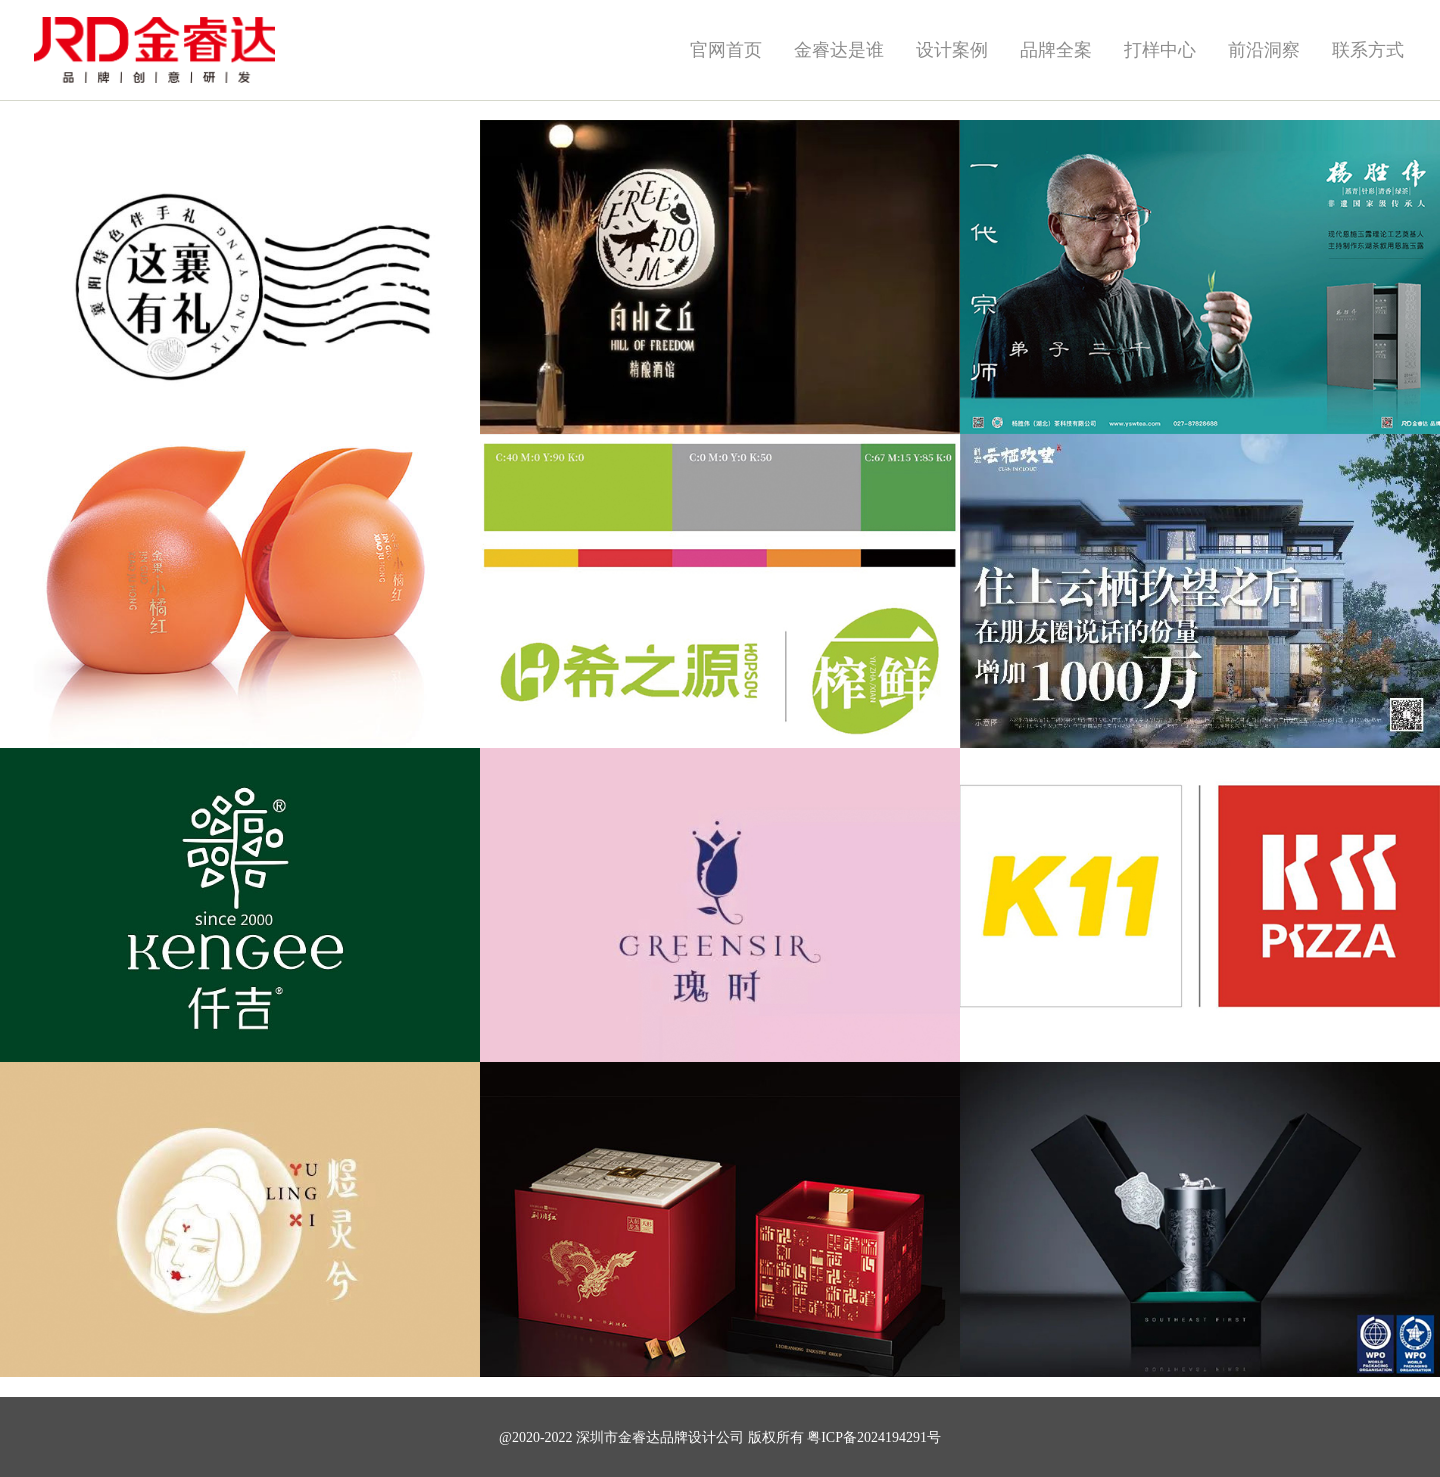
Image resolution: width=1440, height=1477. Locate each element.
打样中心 (1160, 50)
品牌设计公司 (702, 1437)
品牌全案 (1056, 50)
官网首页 (726, 50)
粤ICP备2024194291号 (874, 1437)
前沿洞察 (1264, 50)
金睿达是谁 (839, 50)
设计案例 (952, 50)
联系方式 (1368, 50)
